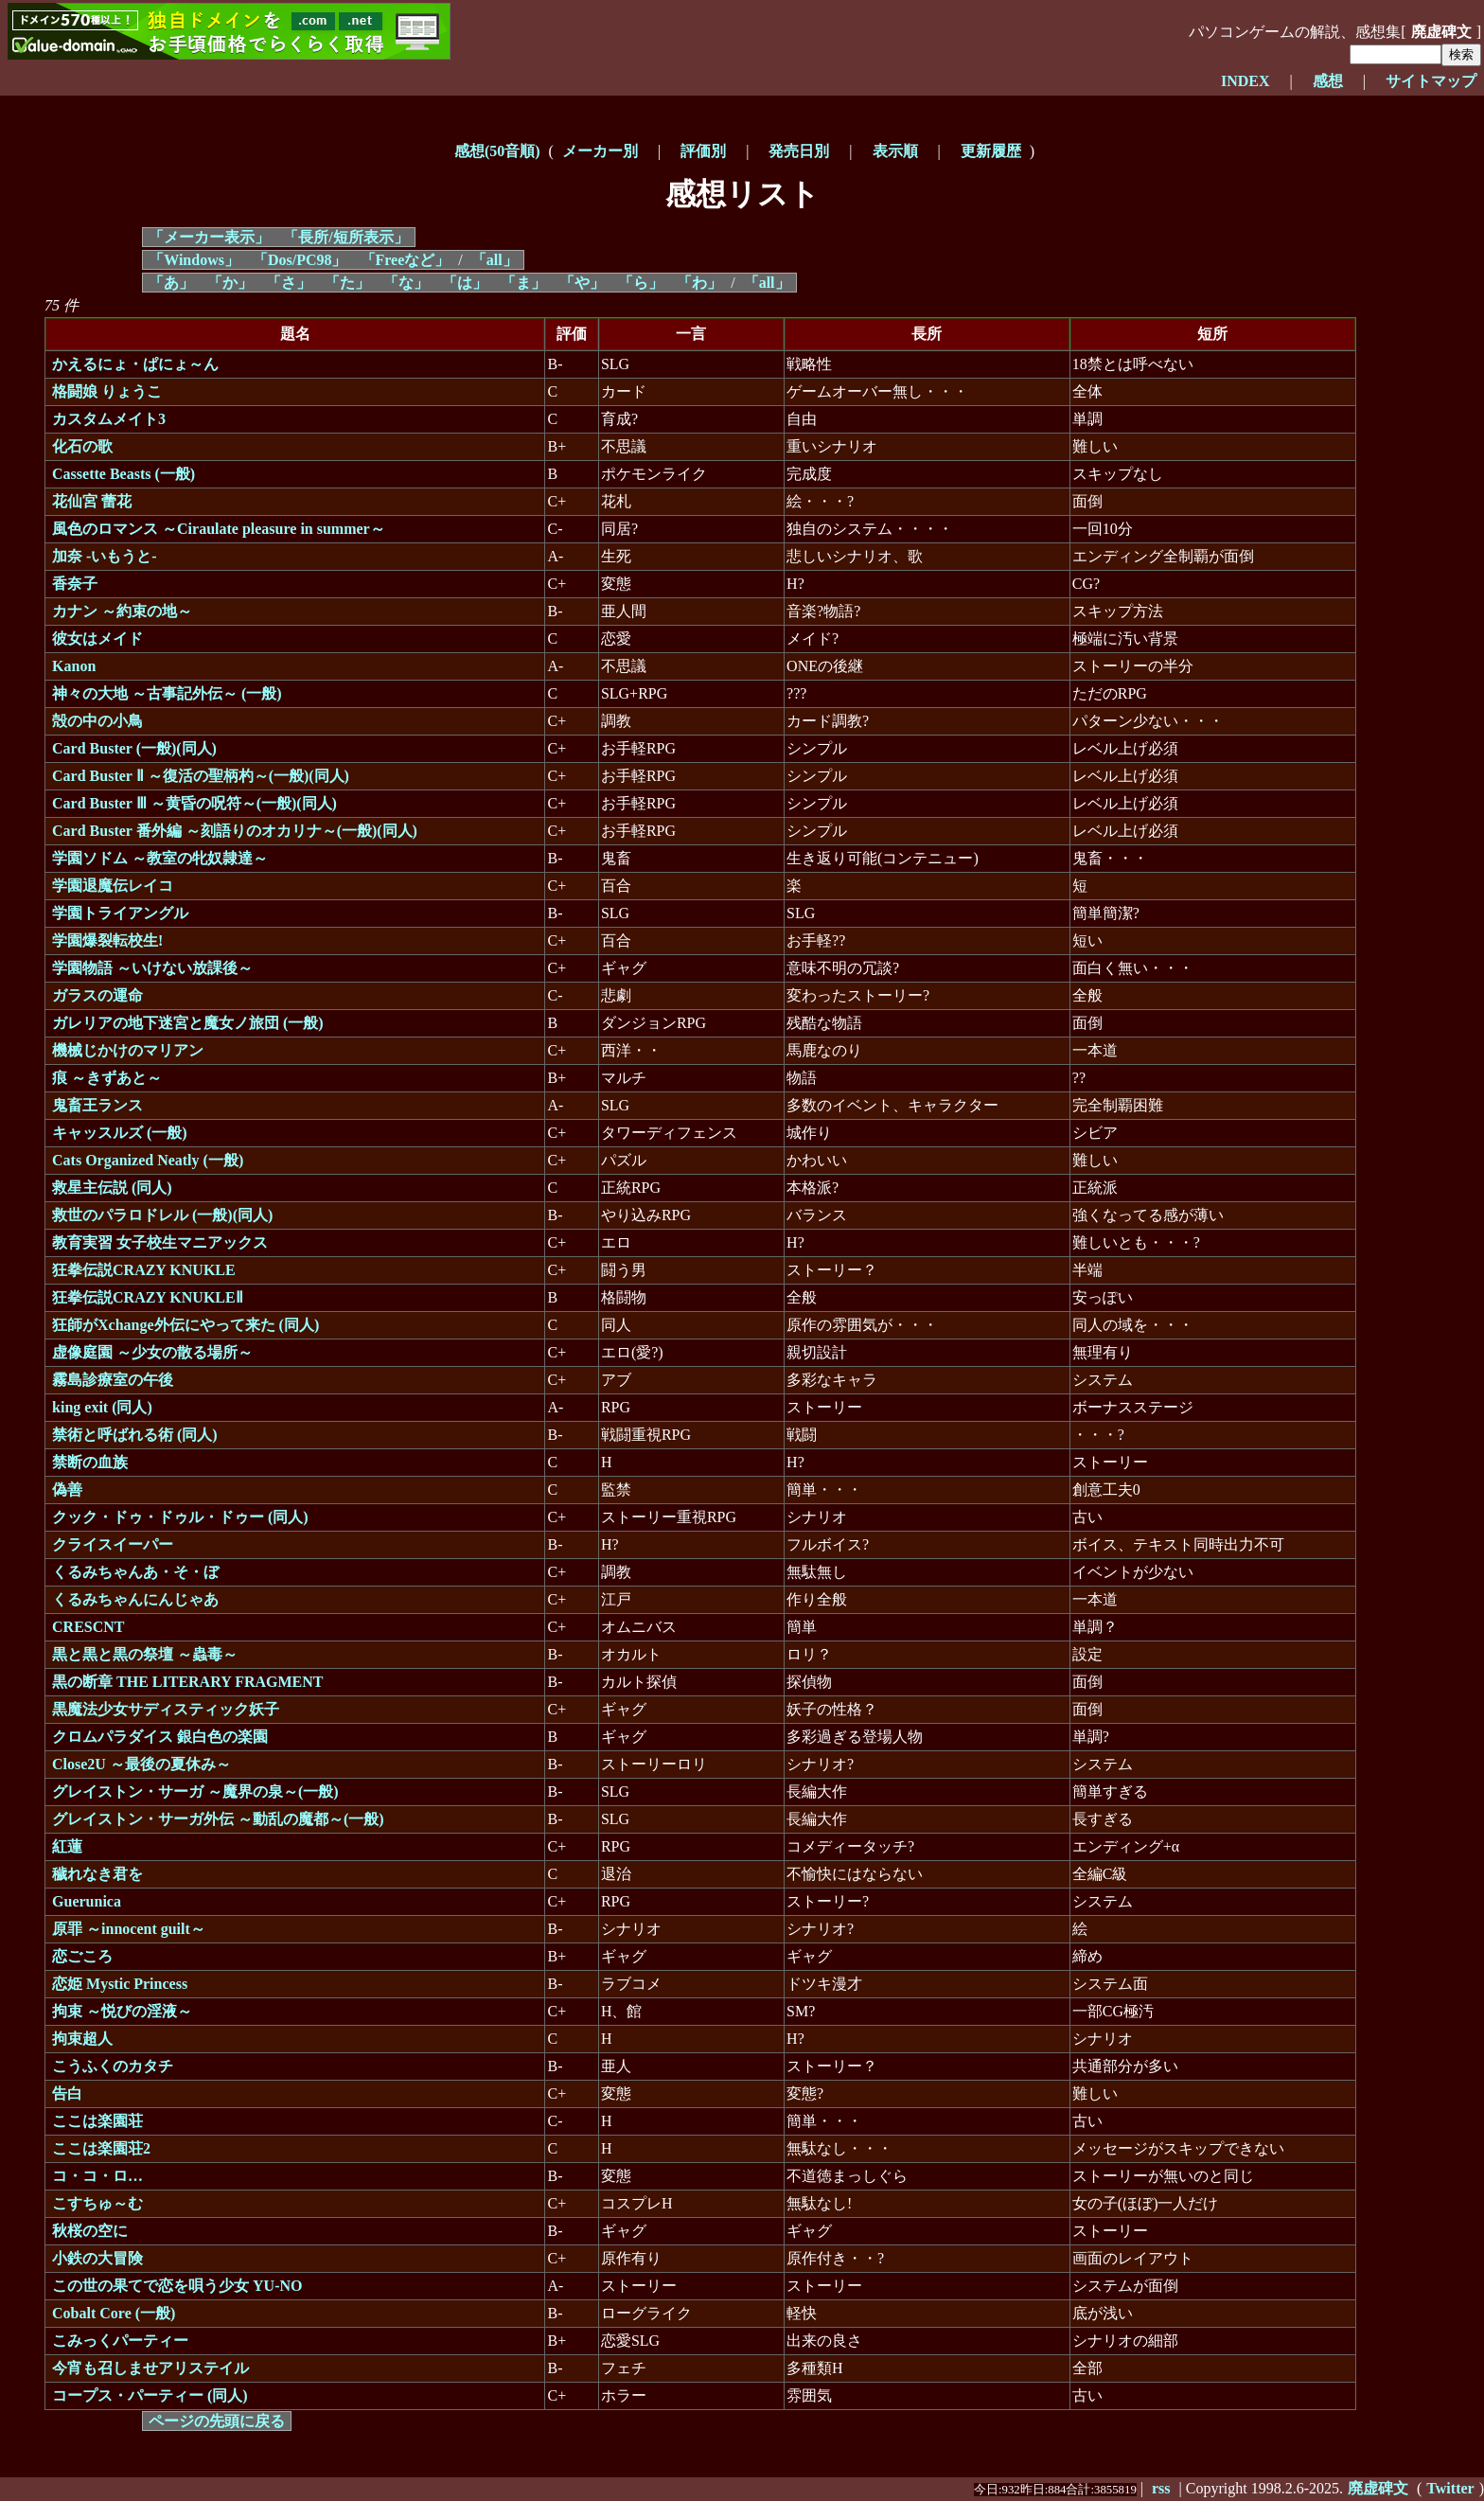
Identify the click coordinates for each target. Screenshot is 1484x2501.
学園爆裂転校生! (107, 940)
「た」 (347, 283)
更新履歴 (991, 151)
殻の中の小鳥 (97, 721)
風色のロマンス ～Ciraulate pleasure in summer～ (218, 529)
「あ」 (171, 283)
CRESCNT (88, 1627)
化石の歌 (82, 446)
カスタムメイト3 (109, 419)
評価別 (703, 151)
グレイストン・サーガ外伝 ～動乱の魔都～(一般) (218, 1819)
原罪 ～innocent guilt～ (128, 1929)
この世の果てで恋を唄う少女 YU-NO (177, 2286)
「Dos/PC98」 (300, 260)
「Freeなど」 (405, 260)
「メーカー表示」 (209, 237)
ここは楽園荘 (97, 2121)
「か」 (230, 283)
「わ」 (699, 283)
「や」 (582, 283)
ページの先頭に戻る (217, 2421)
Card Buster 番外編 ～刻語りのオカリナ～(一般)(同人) (234, 831)
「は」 (464, 283)
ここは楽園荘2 (101, 2148)
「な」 (406, 283)
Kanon (74, 666)
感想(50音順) (497, 151)
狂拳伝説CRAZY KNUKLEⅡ (147, 1297)
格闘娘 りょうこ (107, 391)
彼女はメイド (97, 638)
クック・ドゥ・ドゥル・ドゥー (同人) (180, 1517)
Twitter (1450, 2488)
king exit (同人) (102, 1407)
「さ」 (288, 283)
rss (1161, 2488)
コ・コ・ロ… (97, 2176)
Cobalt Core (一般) (113, 2313)
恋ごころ (82, 1956)
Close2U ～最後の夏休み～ (141, 1764)
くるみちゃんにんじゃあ (135, 1599)
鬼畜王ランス (97, 1105)
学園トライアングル (120, 913)
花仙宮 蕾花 (92, 501)
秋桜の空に (90, 2231)
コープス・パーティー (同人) (150, 2395)
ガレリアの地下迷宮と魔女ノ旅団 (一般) (188, 1023)
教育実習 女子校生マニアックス (160, 1242)
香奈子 (74, 584)
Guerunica (86, 1901)
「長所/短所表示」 (345, 237)
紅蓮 (67, 1846)
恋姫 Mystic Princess (119, 1984)
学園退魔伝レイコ (112, 886)
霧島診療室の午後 (112, 1380)
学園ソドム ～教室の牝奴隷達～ (160, 858)
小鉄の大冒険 (97, 2258)
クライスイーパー (112, 1544)
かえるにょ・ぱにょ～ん (135, 364)
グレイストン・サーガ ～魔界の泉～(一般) (195, 1791)
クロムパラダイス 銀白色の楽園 (160, 1737)
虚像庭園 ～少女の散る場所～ (152, 1352)
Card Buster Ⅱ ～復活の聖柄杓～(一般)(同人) (200, 776)
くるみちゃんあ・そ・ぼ (135, 1572)
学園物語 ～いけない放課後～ (152, 968)
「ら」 (640, 283)
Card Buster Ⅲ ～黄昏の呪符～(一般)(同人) (194, 803)
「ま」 (523, 283)
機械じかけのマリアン (127, 1050)
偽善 (67, 1489)
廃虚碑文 (1441, 32)
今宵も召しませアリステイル (150, 2368)
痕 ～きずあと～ (107, 1078)
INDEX (1245, 81)
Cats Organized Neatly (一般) (147, 1160)
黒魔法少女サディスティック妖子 (165, 1709)
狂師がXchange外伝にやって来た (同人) (185, 1325)
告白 (67, 2093)
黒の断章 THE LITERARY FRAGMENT (187, 1682)
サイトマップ (1431, 81)
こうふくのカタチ (112, 2066)
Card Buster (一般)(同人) (134, 748)
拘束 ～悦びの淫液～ (122, 2011)
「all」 (494, 260)
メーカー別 (600, 151)
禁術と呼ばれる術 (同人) (135, 1435)
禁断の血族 (90, 1462)
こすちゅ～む (97, 2203)
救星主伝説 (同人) (112, 1188)
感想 (1328, 81)
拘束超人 (82, 2039)
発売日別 (798, 151)
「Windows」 (194, 260)
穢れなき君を (97, 1874)
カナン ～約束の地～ (122, 611)
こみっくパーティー (120, 2340)
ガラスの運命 (97, 995)
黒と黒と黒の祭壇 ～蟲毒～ (145, 1654)
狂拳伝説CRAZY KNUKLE (144, 1270)
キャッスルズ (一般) (119, 1133)
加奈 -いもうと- (104, 556)
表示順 (895, 151)
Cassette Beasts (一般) (123, 474)
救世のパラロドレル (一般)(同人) (162, 1215)
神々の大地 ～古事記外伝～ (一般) (167, 693)
